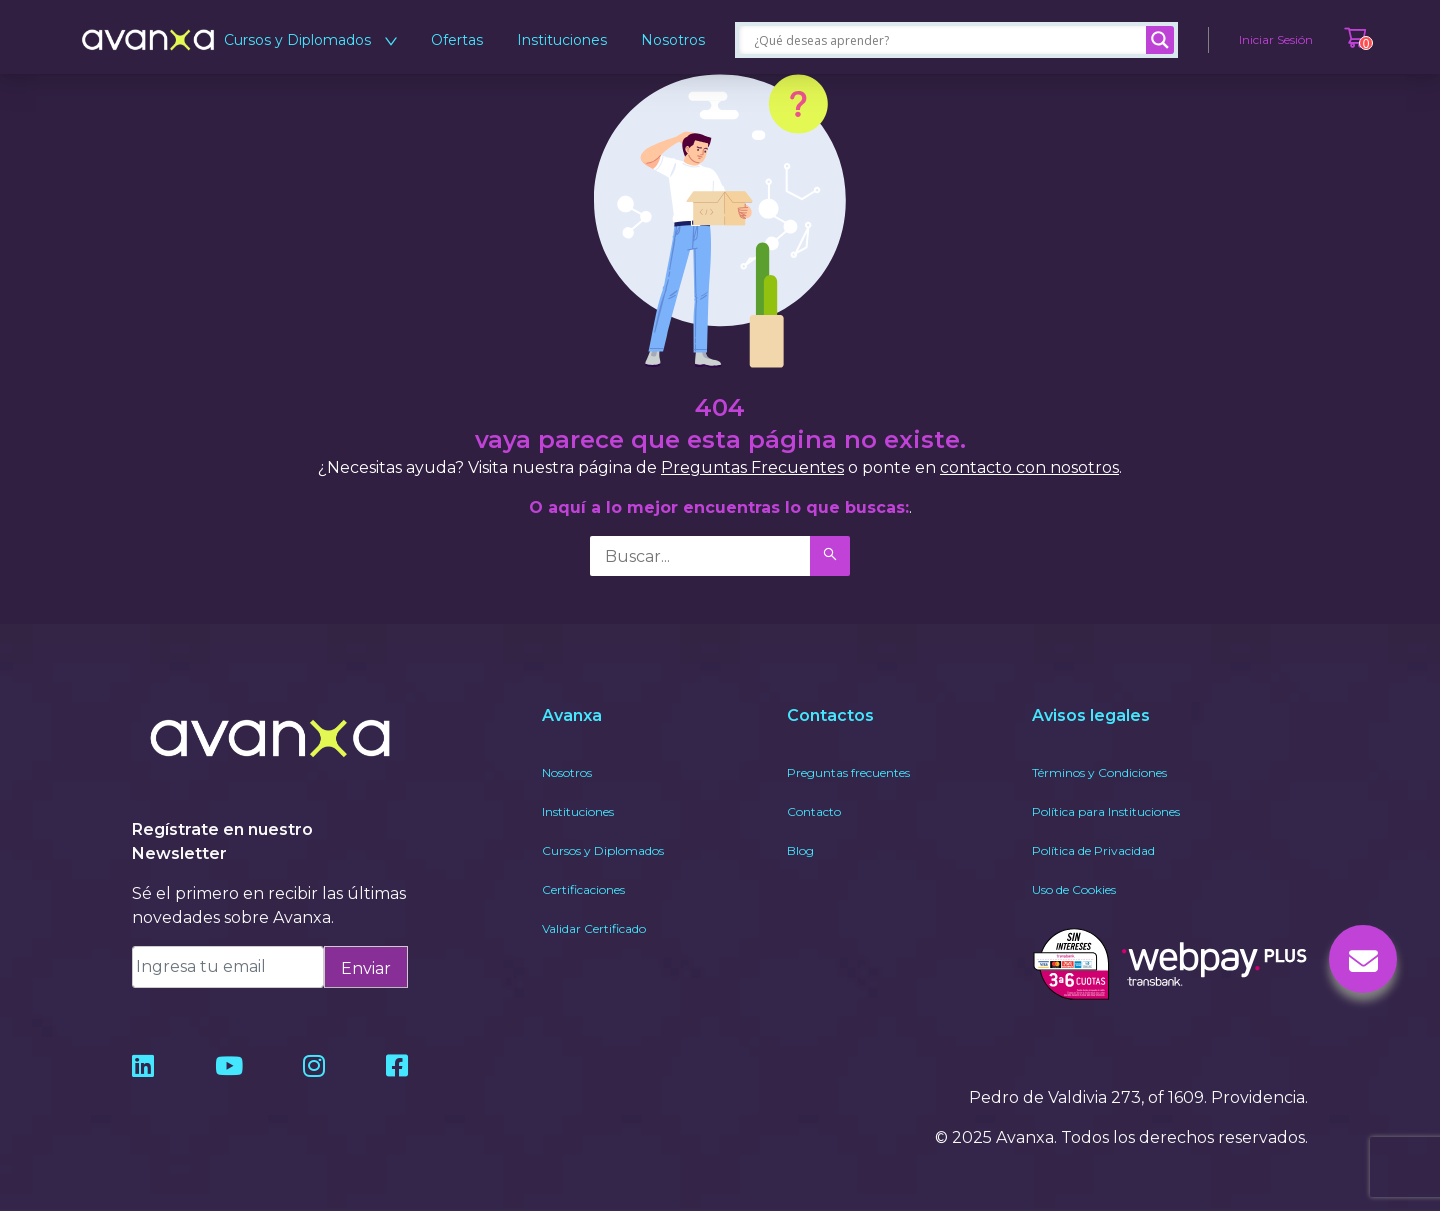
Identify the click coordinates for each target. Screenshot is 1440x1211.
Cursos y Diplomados (310, 40)
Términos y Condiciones (1099, 772)
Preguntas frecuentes (848, 772)
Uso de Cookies (1074, 889)
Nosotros (673, 40)
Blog (800, 850)
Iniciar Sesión (1276, 39)
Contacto (814, 811)
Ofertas (457, 40)
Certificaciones (583, 889)
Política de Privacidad (1093, 850)
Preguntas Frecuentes (752, 467)
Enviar (366, 968)
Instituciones (562, 40)
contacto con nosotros (1029, 467)
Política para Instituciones (1106, 811)
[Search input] (947, 40)
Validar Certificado (594, 928)
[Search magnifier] (1160, 40)
